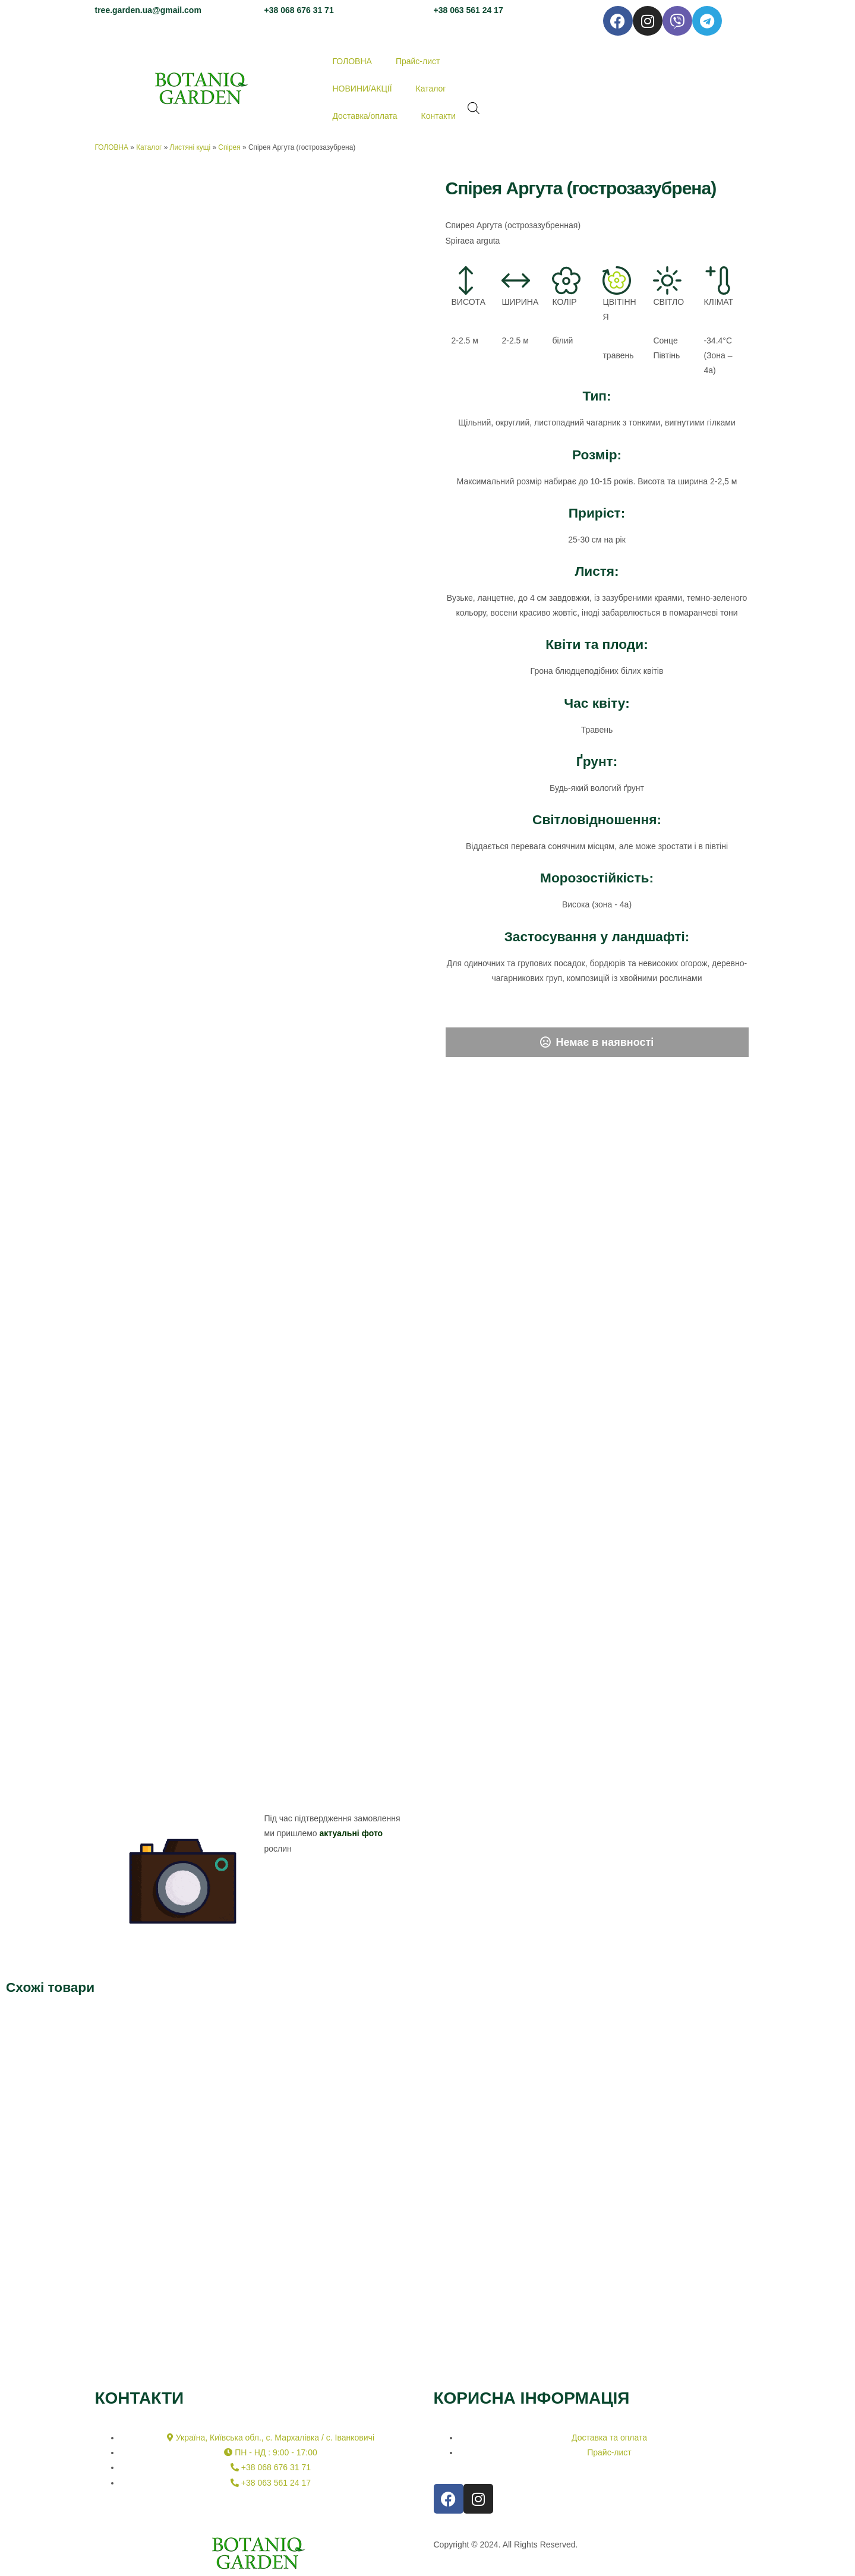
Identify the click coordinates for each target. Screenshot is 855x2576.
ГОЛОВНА (351, 61)
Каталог (431, 88)
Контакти (438, 116)
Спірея (229, 147)
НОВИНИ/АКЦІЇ (362, 88)
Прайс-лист (418, 61)
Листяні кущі (190, 147)
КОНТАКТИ (139, 2398)
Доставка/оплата (364, 116)
